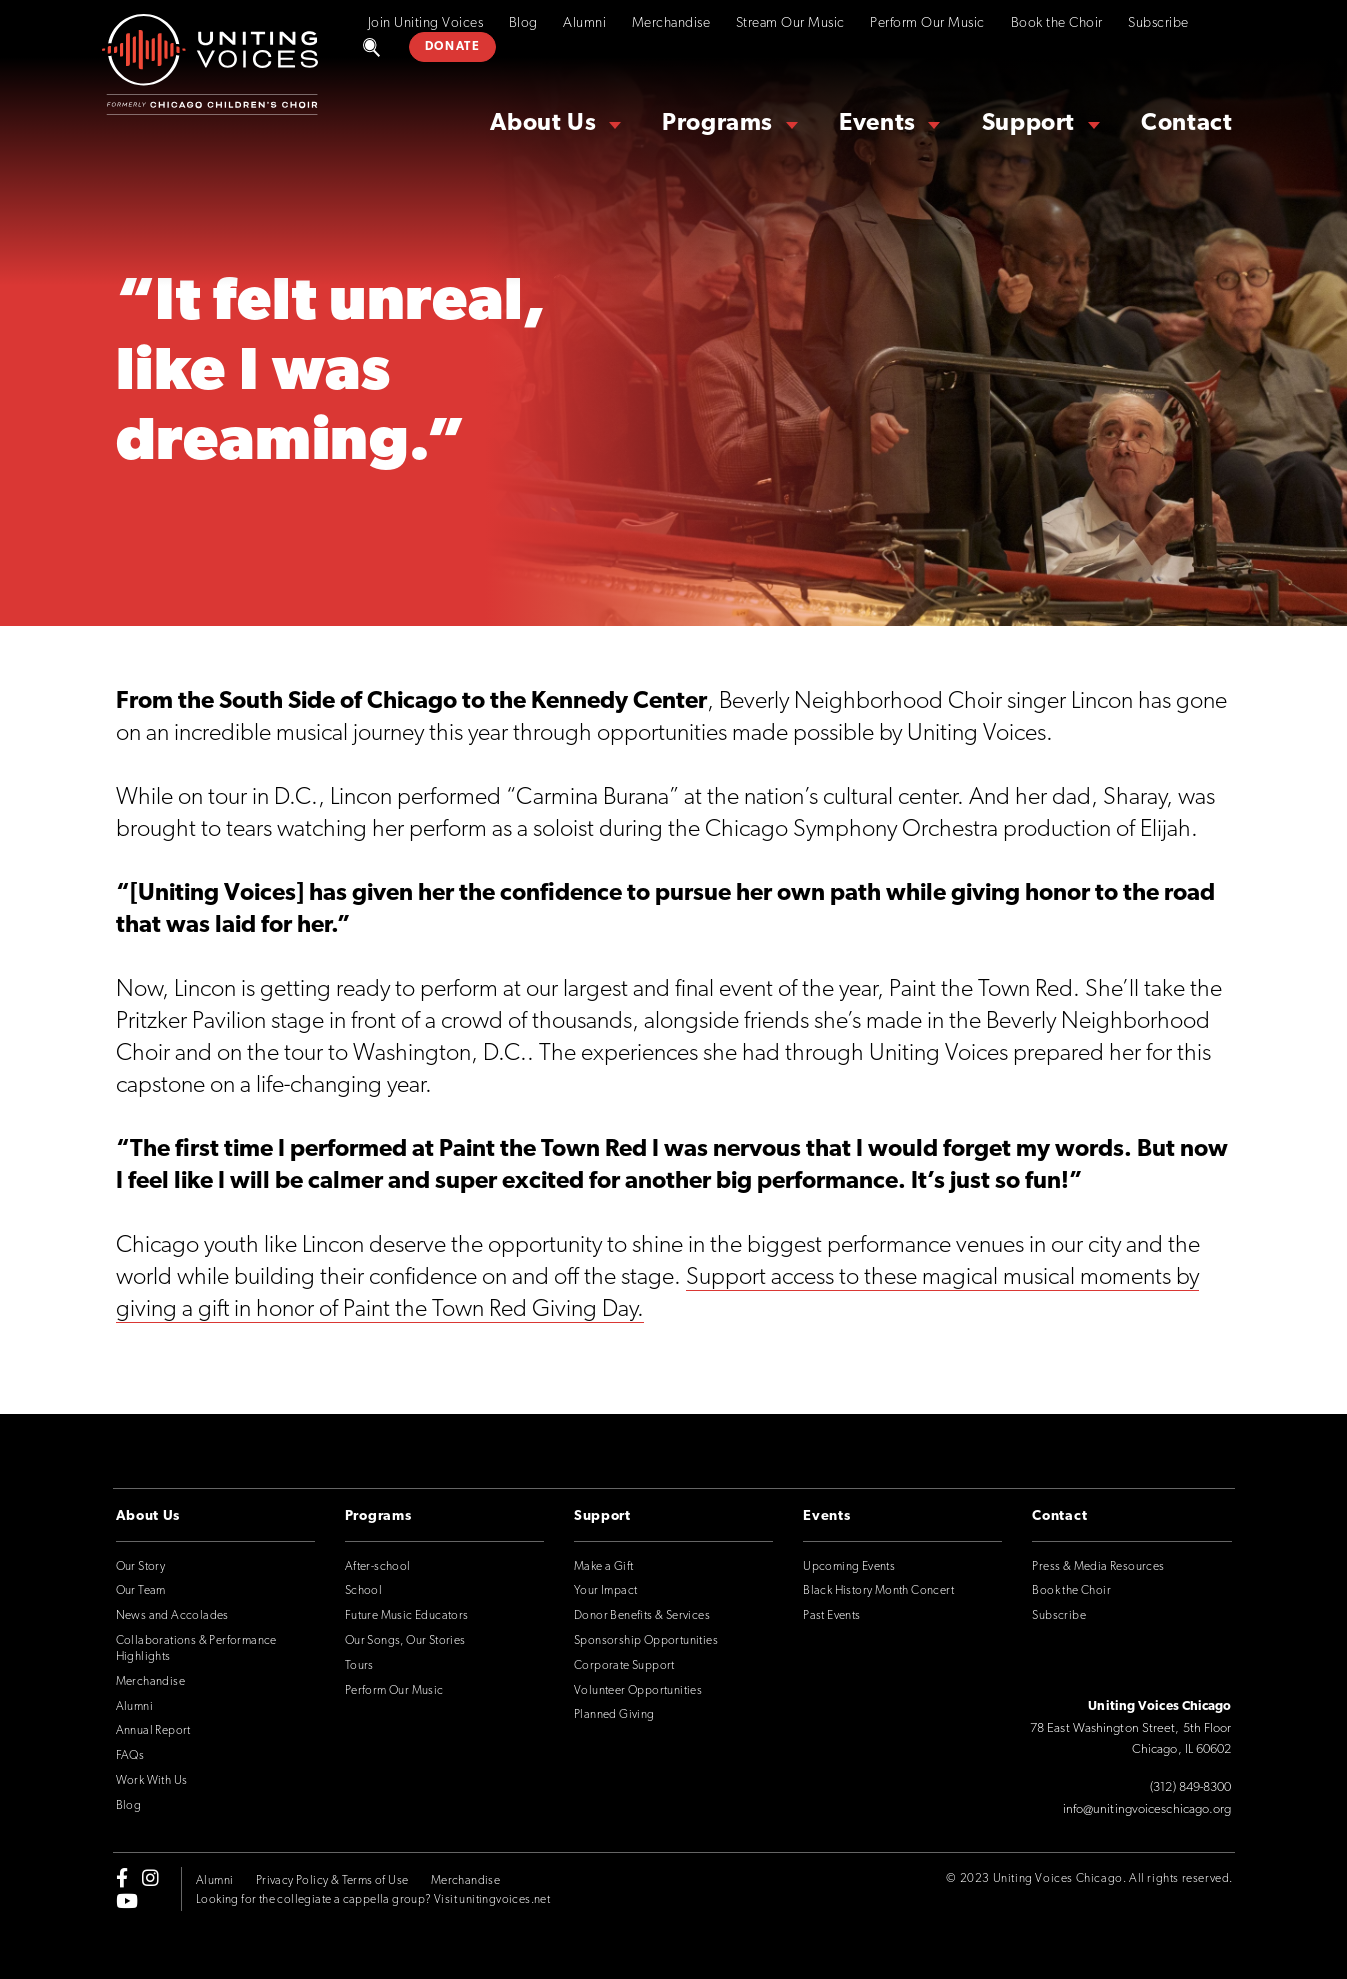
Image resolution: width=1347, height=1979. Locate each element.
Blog (523, 23)
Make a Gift (603, 1567)
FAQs (130, 1756)
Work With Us (152, 1781)
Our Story (141, 1567)
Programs (717, 124)
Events (877, 124)
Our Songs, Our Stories (405, 1641)
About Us (543, 124)
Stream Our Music (790, 23)
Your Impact (605, 1591)
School (363, 1591)
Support (1028, 124)
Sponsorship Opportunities (646, 1641)
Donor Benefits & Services (642, 1616)
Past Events (831, 1616)
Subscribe (1158, 23)
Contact (1186, 124)
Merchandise (671, 23)
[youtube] (127, 1900)
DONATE (453, 47)
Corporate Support (624, 1666)
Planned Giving (614, 1715)
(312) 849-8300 (1190, 1787)
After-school (378, 1567)
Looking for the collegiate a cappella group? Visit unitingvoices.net (373, 1900)
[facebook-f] (122, 1878)
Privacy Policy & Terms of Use (332, 1881)
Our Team (141, 1591)
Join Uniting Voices (426, 23)
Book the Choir (1057, 23)
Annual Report (153, 1731)
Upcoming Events (849, 1567)
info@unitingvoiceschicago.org (1147, 1809)
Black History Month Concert (878, 1591)
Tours (359, 1666)
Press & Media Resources (1098, 1567)
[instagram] (150, 1878)
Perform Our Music (927, 23)
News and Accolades (172, 1616)
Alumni (584, 23)
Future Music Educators (407, 1616)
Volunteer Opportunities (638, 1691)
